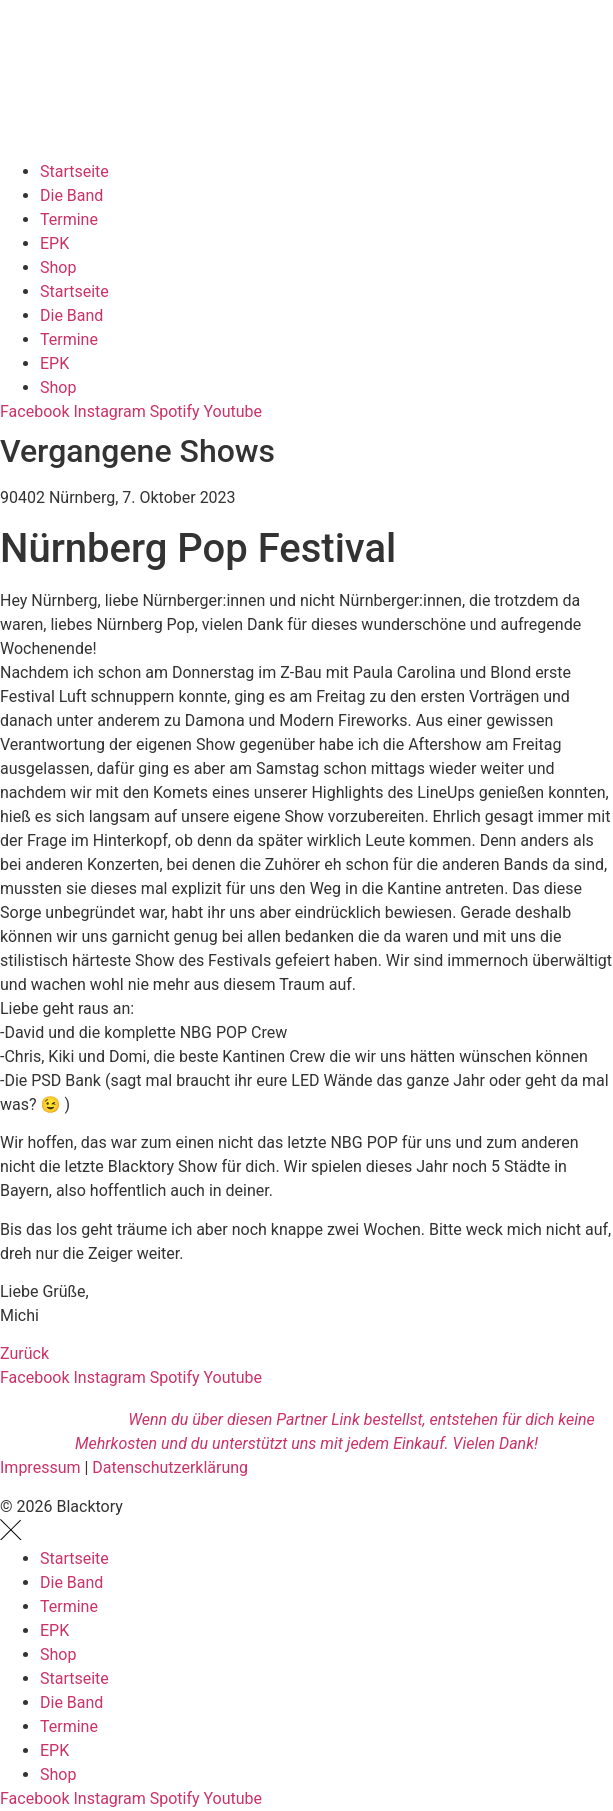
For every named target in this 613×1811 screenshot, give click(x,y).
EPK (54, 243)
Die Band (71, 195)
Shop (58, 267)
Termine (69, 219)
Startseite (74, 171)
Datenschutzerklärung (170, 1467)
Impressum (40, 1467)
